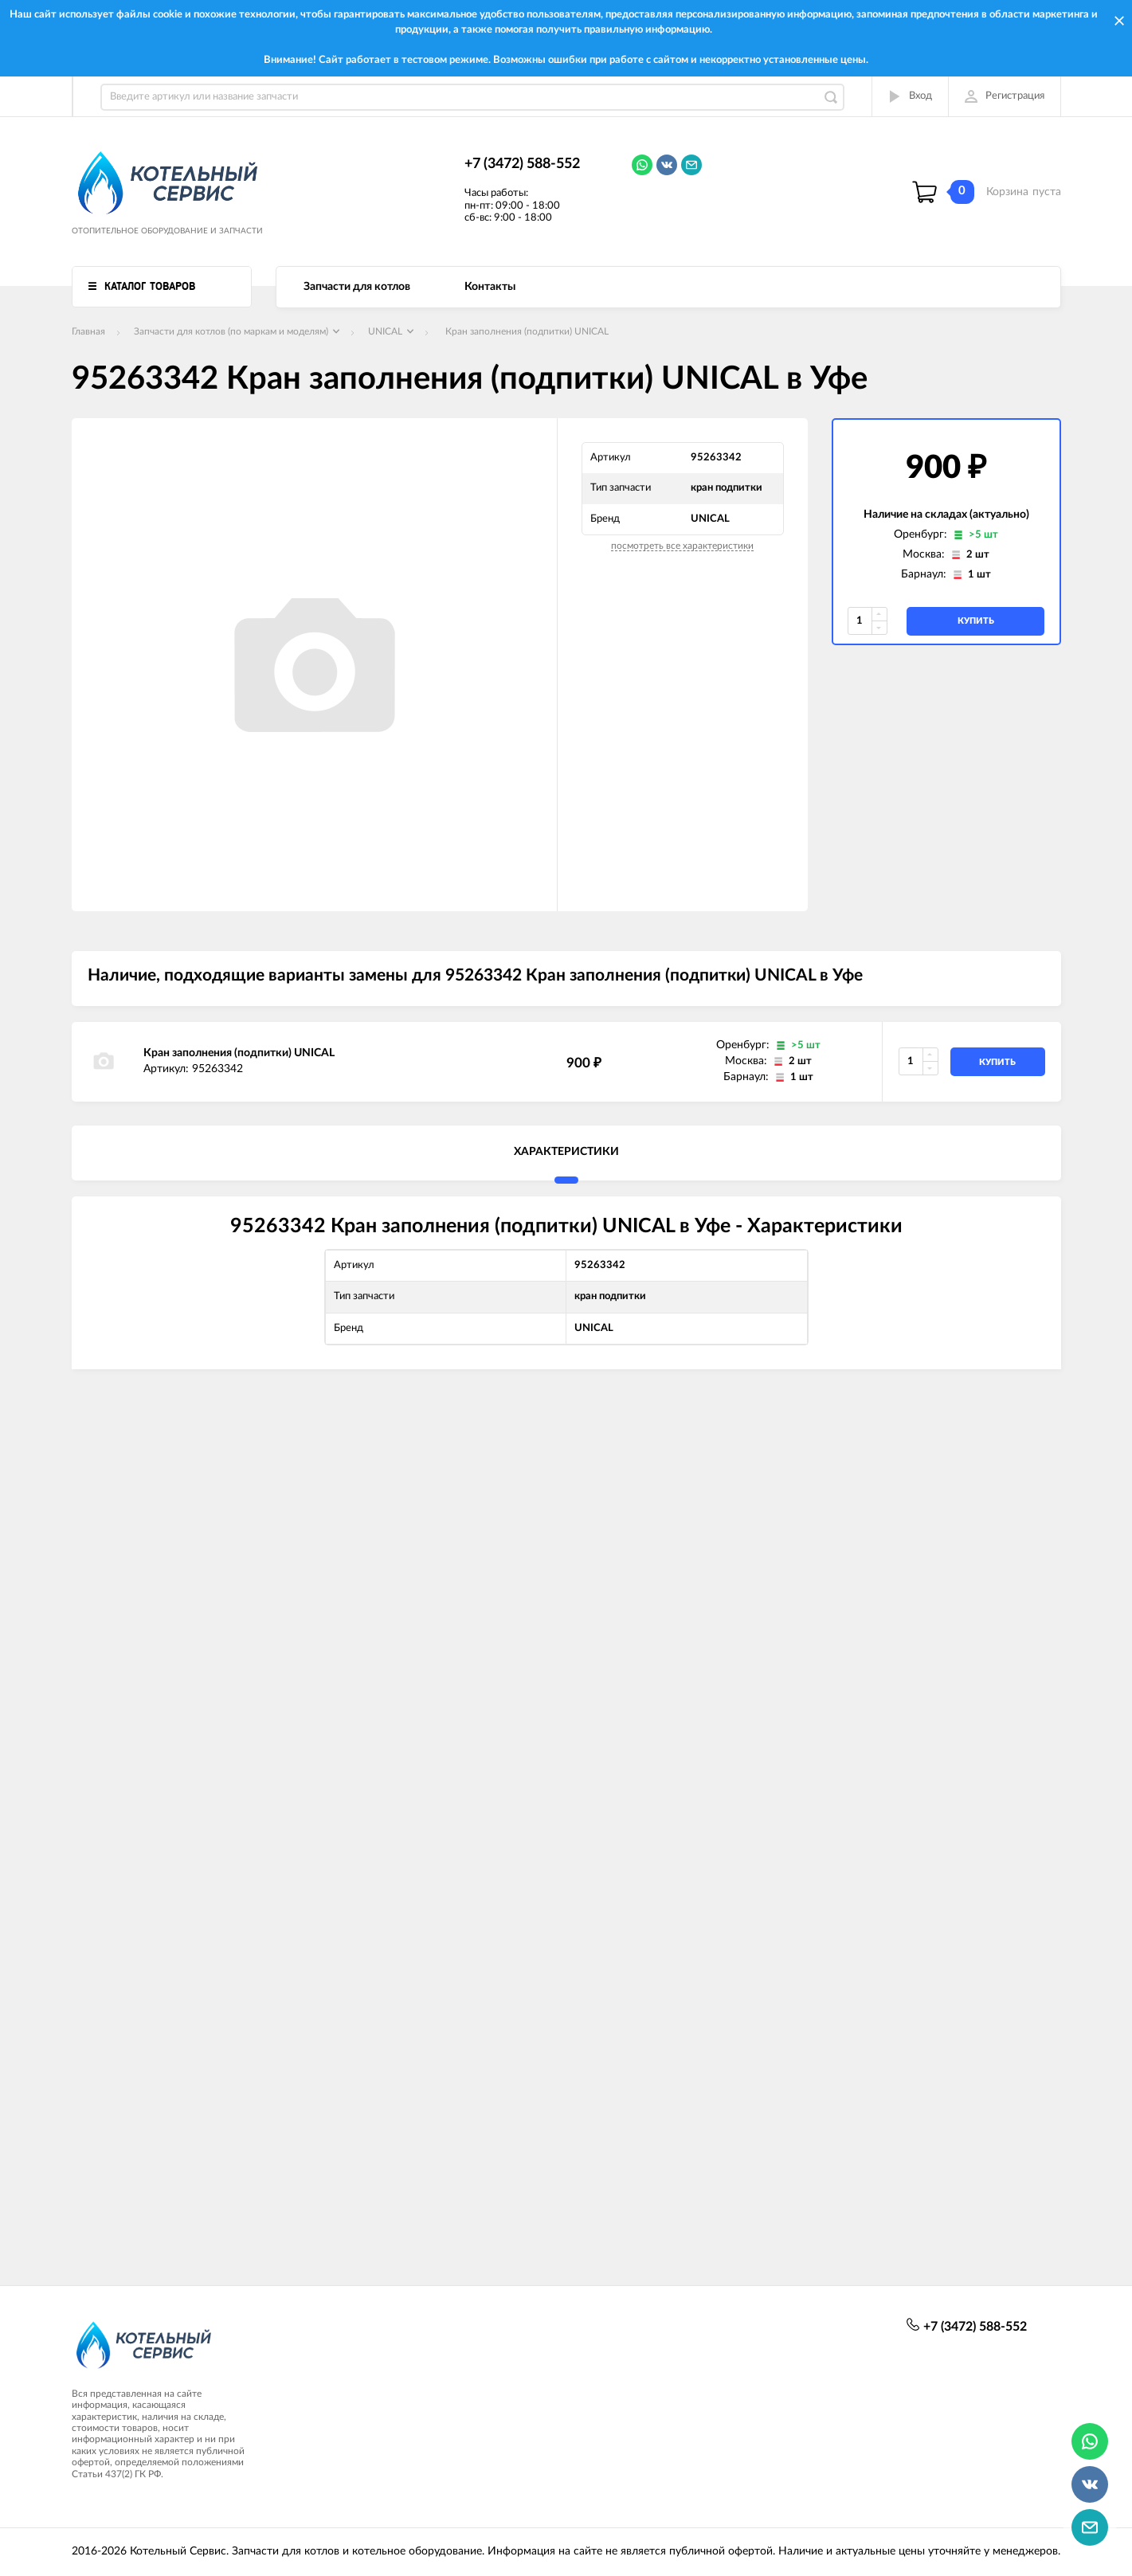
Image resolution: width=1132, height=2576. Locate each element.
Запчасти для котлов (357, 286)
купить (976, 621)
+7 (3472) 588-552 (522, 164)
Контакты (489, 286)
